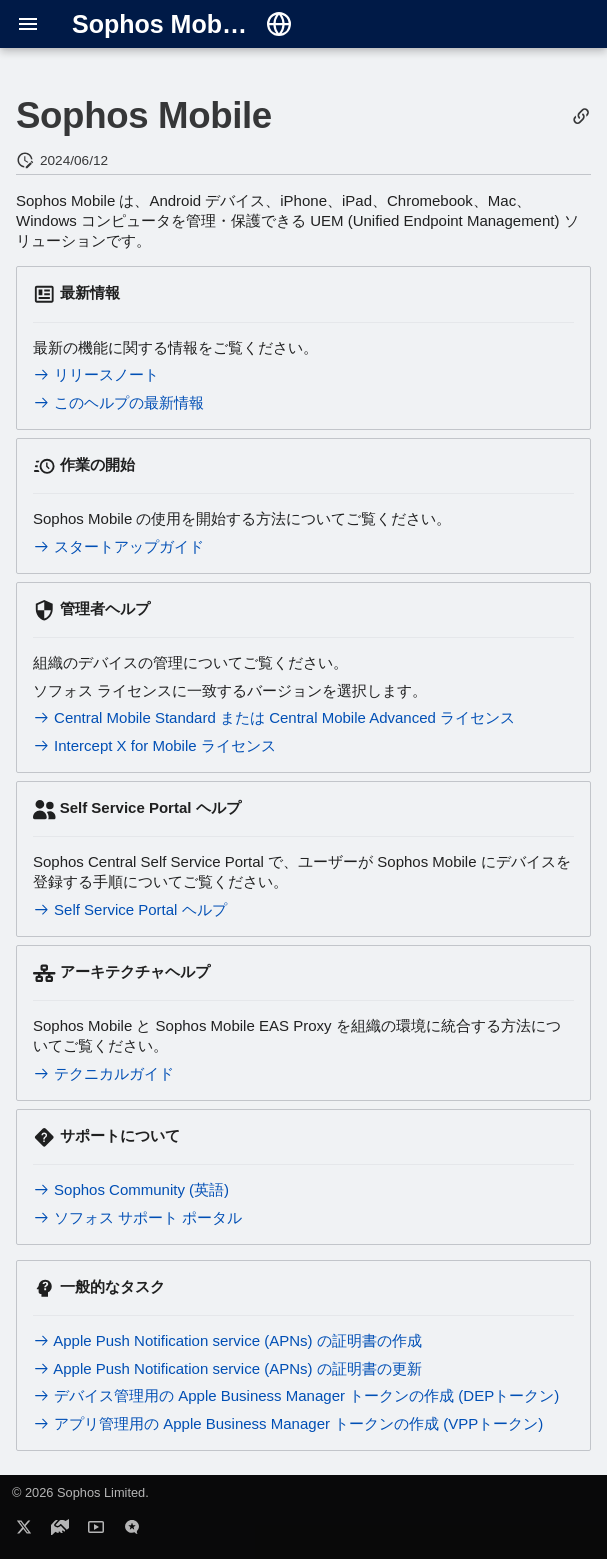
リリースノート (96, 374)
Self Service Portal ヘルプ (130, 909)
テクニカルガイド (103, 1073)
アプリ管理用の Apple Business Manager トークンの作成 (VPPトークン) (288, 1423)
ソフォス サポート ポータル (137, 1217)
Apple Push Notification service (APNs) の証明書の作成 (227, 1340)
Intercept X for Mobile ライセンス (154, 745)
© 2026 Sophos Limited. (80, 1492)
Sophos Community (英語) (131, 1189)
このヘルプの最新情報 (118, 402)
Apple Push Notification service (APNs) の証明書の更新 (227, 1368)
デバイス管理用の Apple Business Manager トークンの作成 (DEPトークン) (296, 1395)
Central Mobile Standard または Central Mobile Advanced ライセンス (274, 717)
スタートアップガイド (118, 546)
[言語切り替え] (279, 24)
